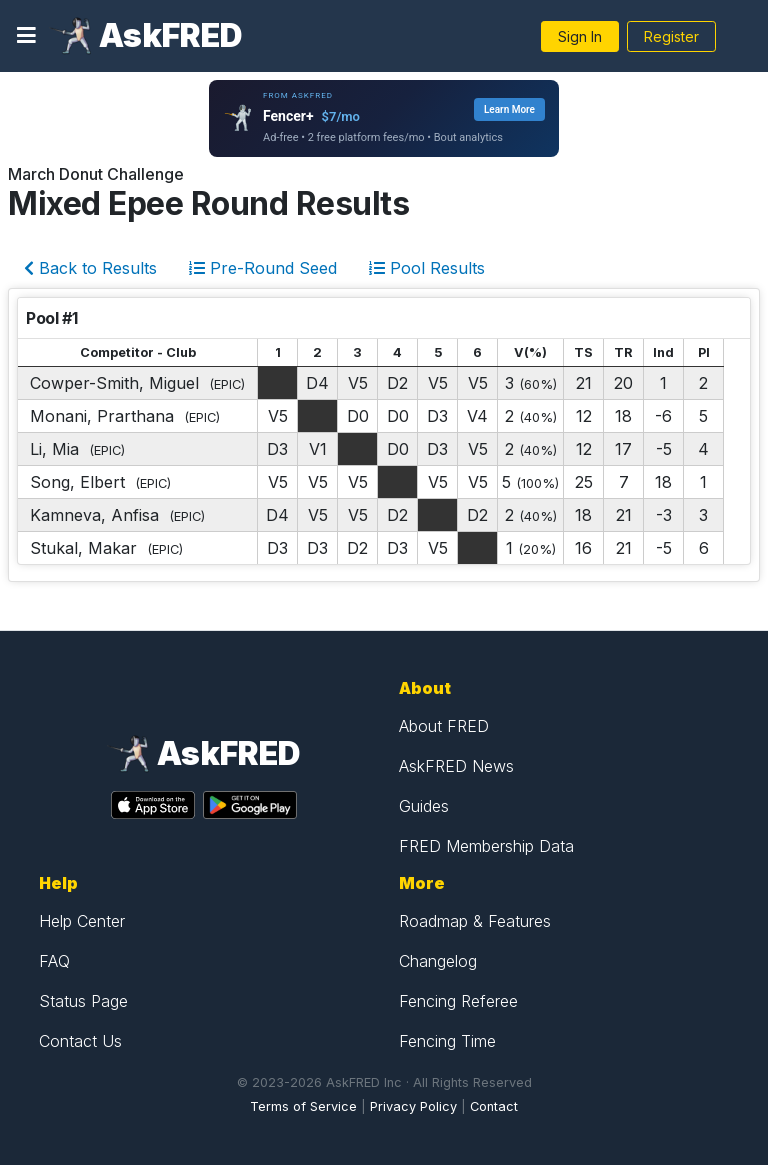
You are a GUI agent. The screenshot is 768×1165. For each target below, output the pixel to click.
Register (671, 36)
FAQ (54, 961)
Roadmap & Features (475, 921)
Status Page (83, 1001)
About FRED (444, 726)
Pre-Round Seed (263, 268)
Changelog (438, 961)
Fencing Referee (458, 1001)
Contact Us (80, 1041)
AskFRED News (456, 766)
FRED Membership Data (486, 846)
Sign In (580, 36)
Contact (494, 1106)
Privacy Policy (413, 1106)
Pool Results (427, 268)
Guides (424, 806)
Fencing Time (447, 1041)
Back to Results (90, 268)
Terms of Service (303, 1106)
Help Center (82, 921)
